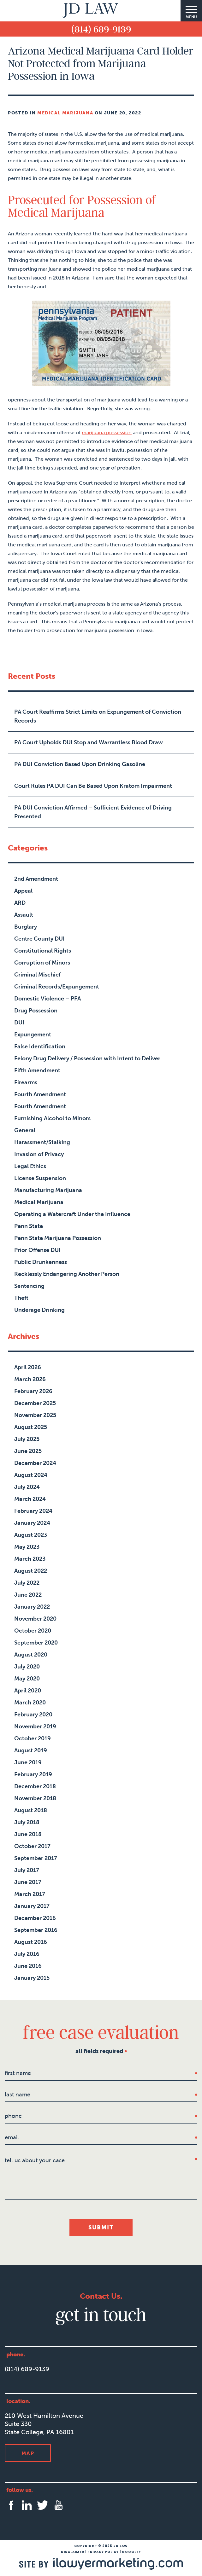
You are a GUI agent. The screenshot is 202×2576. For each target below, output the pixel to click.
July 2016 (26, 1954)
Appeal (23, 891)
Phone (13, 2116)
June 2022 (28, 1595)
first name (18, 2073)
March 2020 (30, 1702)
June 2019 (28, 1762)
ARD (20, 903)
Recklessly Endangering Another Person (66, 1274)
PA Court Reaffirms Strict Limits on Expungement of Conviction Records (97, 716)
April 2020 (27, 1690)
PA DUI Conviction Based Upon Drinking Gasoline (79, 764)
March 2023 (29, 1559)
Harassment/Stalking (42, 1142)
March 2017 (29, 1894)
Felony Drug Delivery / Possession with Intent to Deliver (87, 1058)
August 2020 (30, 1654)
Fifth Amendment (37, 1070)
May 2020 (27, 1678)
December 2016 (35, 1918)
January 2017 (32, 1906)
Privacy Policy (103, 2552)
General (24, 1130)
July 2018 (26, 1822)
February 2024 (33, 1511)
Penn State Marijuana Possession (57, 1238)
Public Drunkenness (40, 1262)
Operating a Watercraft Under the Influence (72, 1214)
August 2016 (30, 1942)
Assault (23, 915)
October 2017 (32, 1846)
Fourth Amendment (40, 1094)
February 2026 (33, 1391)
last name (17, 2094)
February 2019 (33, 1774)
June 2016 (28, 1966)
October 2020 (32, 1631)
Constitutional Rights (42, 951)
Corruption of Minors (42, 963)
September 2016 (35, 1930)
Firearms (25, 1082)
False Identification (39, 1046)
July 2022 (26, 1583)
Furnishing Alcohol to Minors (52, 1118)
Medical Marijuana (65, 112)
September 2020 (36, 1643)
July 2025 (26, 1439)
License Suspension (40, 1178)
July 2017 (26, 1870)
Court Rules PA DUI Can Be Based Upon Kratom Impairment (93, 786)
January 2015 (32, 1978)
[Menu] (191, 10)
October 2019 (32, 1738)
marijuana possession (107, 432)
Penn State (28, 1226)
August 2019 (30, 1750)
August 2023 (30, 1535)
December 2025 (35, 1403)
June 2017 (27, 1882)
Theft (21, 1298)
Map (27, 2453)
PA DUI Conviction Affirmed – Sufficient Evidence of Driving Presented (93, 812)
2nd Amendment (36, 879)
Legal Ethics (30, 1166)
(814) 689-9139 (101, 29)
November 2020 (35, 1619)
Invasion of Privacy (39, 1154)
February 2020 (33, 1714)
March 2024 (30, 1499)
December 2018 (35, 1786)
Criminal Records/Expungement (56, 986)
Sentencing (29, 1286)
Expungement (32, 1034)
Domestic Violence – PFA (47, 998)
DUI (19, 1022)
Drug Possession (35, 1010)
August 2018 (30, 1810)
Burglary (25, 927)
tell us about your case (35, 2160)
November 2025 (35, 1415)
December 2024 (35, 1463)
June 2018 (28, 1834)
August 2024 (30, 1475)
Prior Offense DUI (37, 1250)
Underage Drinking (39, 1310)
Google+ (131, 2552)
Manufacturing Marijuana (48, 1190)
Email (12, 2137)
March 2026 (30, 1379)
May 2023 (26, 1547)
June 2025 (28, 1451)
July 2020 (27, 1666)
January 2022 (32, 1607)
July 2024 (27, 1487)
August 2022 (30, 1571)
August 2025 (30, 1427)
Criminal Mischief (37, 974)
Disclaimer (72, 2552)
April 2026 (27, 1367)
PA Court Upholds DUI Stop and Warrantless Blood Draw (88, 742)
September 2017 (35, 1858)
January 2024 (32, 1523)
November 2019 (35, 1726)
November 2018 (35, 1798)
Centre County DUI (39, 939)
